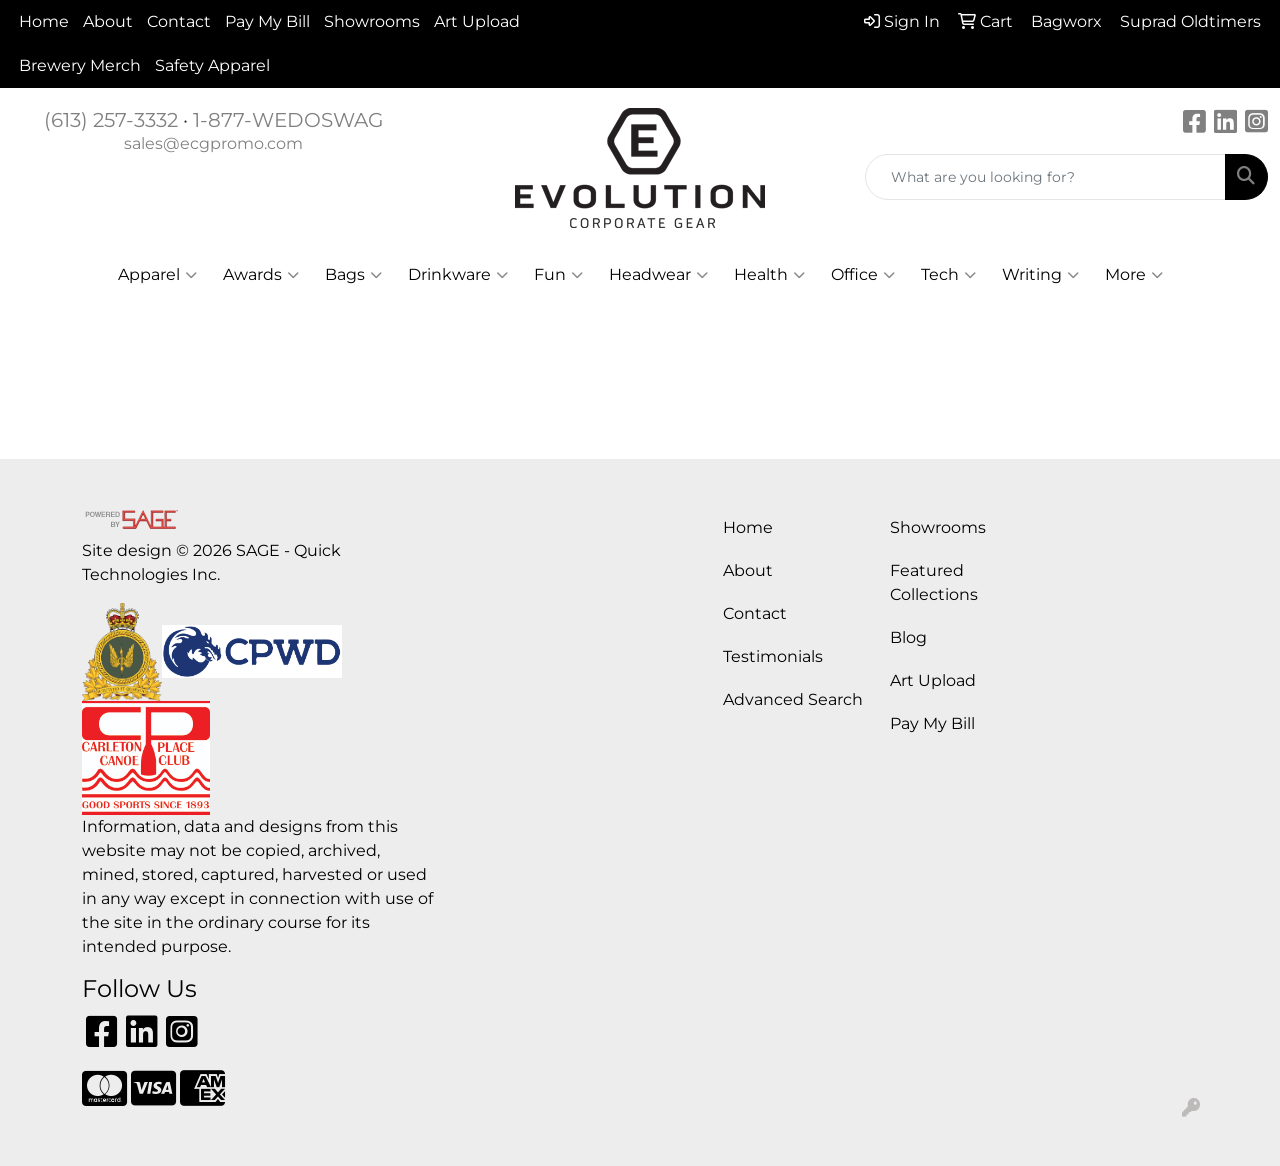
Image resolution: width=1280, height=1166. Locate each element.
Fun (558, 275)
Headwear (658, 275)
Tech (948, 275)
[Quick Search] (1045, 177)
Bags (353, 275)
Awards (261, 275)
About (108, 21)
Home (44, 21)
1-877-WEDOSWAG (288, 120)
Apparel (157, 275)
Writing (1040, 275)
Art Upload (477, 21)
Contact (179, 21)
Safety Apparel (212, 65)
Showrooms (372, 21)
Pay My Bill (267, 21)
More (1134, 275)
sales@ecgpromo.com (213, 143)
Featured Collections (934, 582)
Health (769, 275)
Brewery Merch (80, 65)
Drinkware (458, 275)
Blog (908, 637)
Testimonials (773, 656)
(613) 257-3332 (111, 120)
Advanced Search (793, 699)
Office (863, 275)
